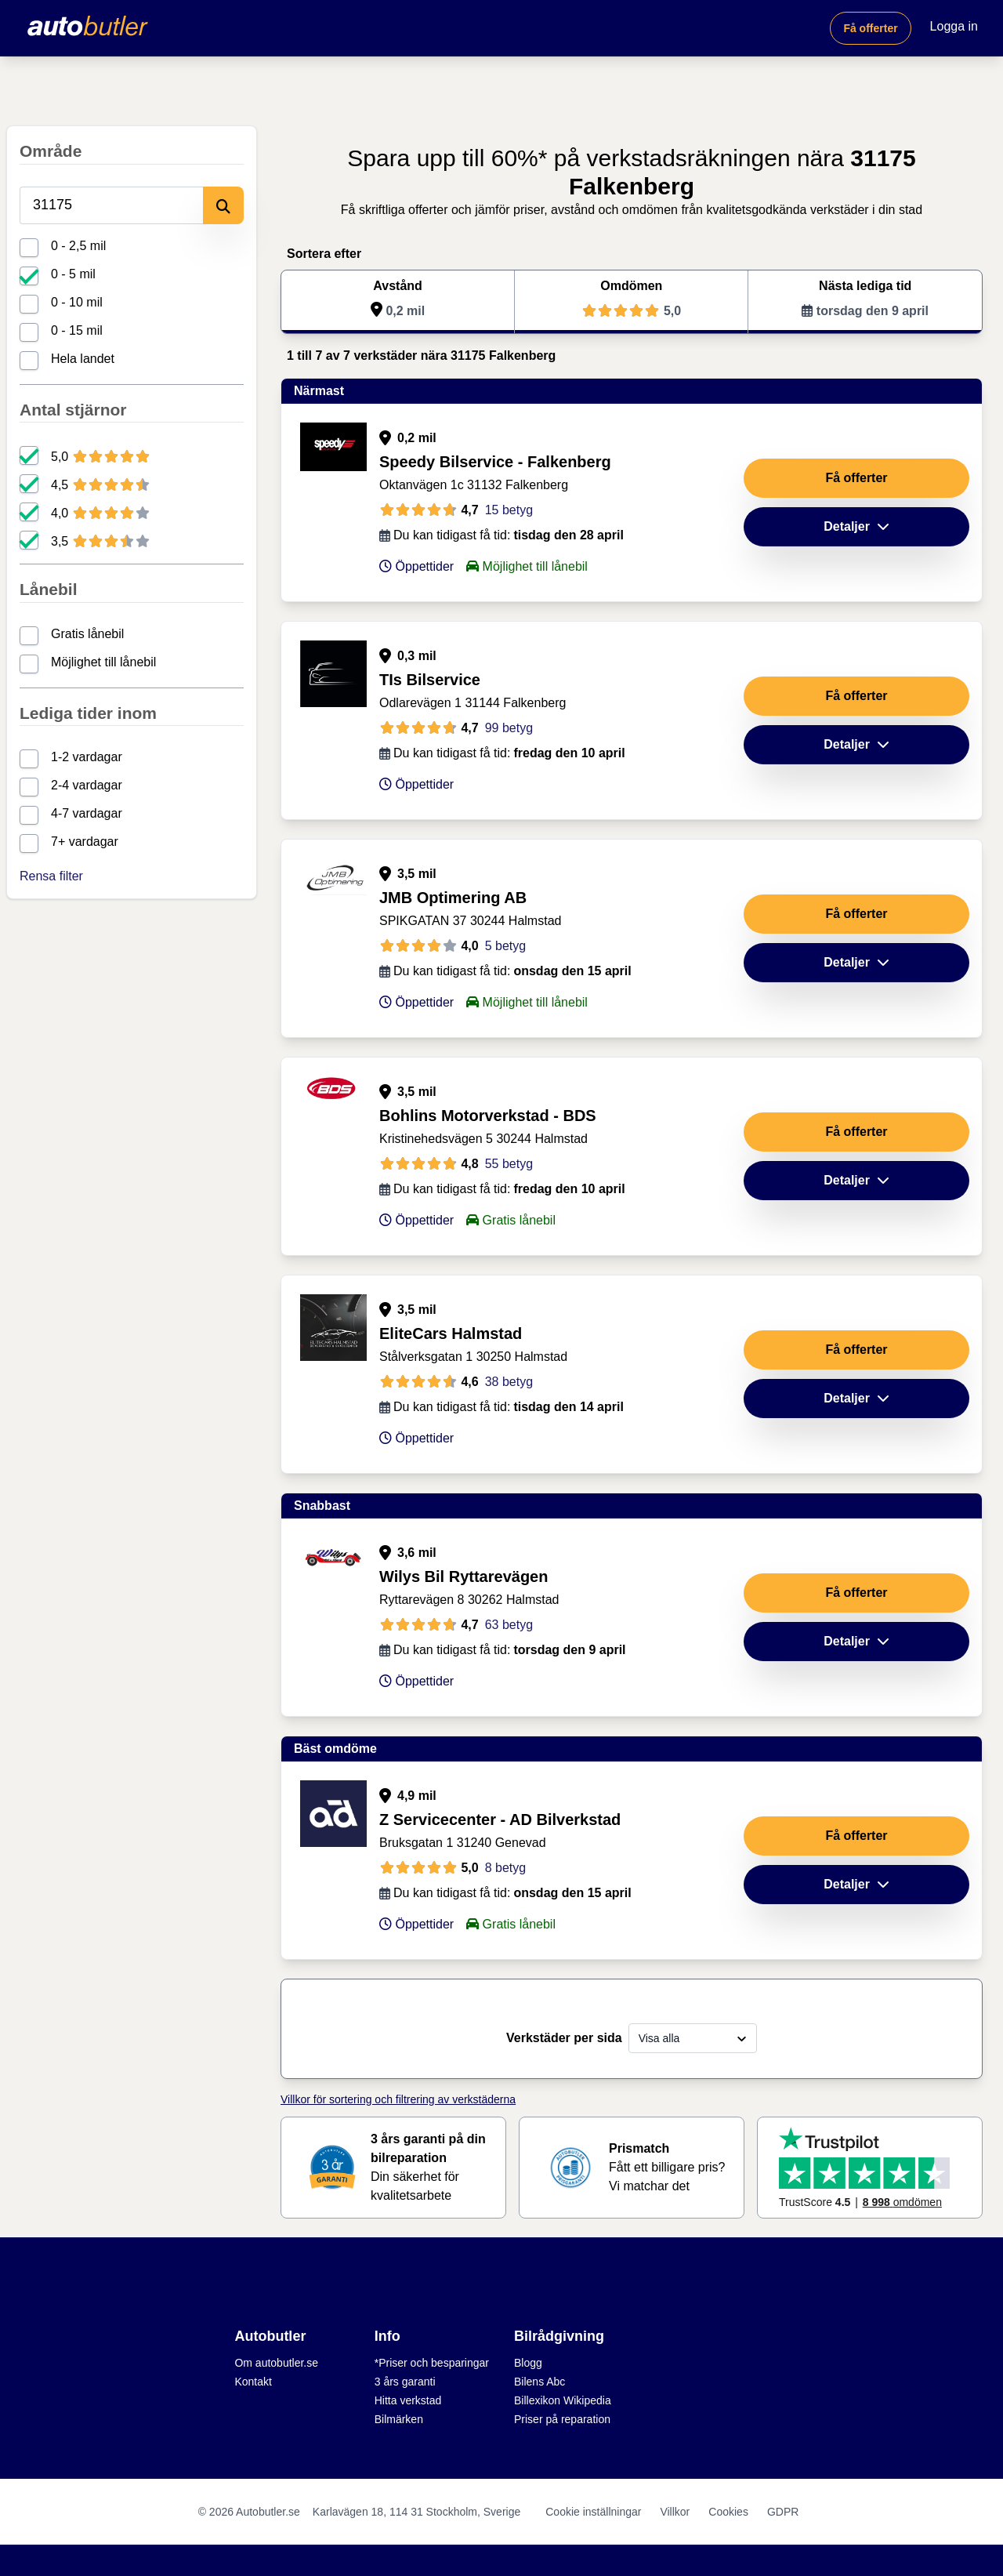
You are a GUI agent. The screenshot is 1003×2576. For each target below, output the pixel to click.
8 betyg (505, 1867)
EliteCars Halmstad (450, 1333)
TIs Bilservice (429, 679)
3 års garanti (405, 2381)
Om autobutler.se (276, 2362)
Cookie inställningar (593, 2511)
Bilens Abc (539, 2381)
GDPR (782, 2511)
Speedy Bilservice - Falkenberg (495, 461)
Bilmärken (399, 2419)
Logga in (954, 26)
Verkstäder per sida (564, 2037)
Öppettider (416, 566)
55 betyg (509, 1163)
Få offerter (870, 28)
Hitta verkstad (408, 2400)
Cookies (728, 2511)
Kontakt (252, 2381)
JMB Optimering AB (453, 897)
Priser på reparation (562, 2419)
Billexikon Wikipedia (562, 2400)
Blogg (528, 2362)
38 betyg (509, 1381)
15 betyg (509, 510)
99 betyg (509, 728)
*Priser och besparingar (432, 2362)
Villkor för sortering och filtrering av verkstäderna (398, 2099)
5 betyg (505, 945)
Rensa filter (51, 876)
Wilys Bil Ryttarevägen (463, 1576)
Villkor (675, 2511)
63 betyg (509, 1624)
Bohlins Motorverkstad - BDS (487, 1115)
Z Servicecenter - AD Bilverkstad (500, 1819)
